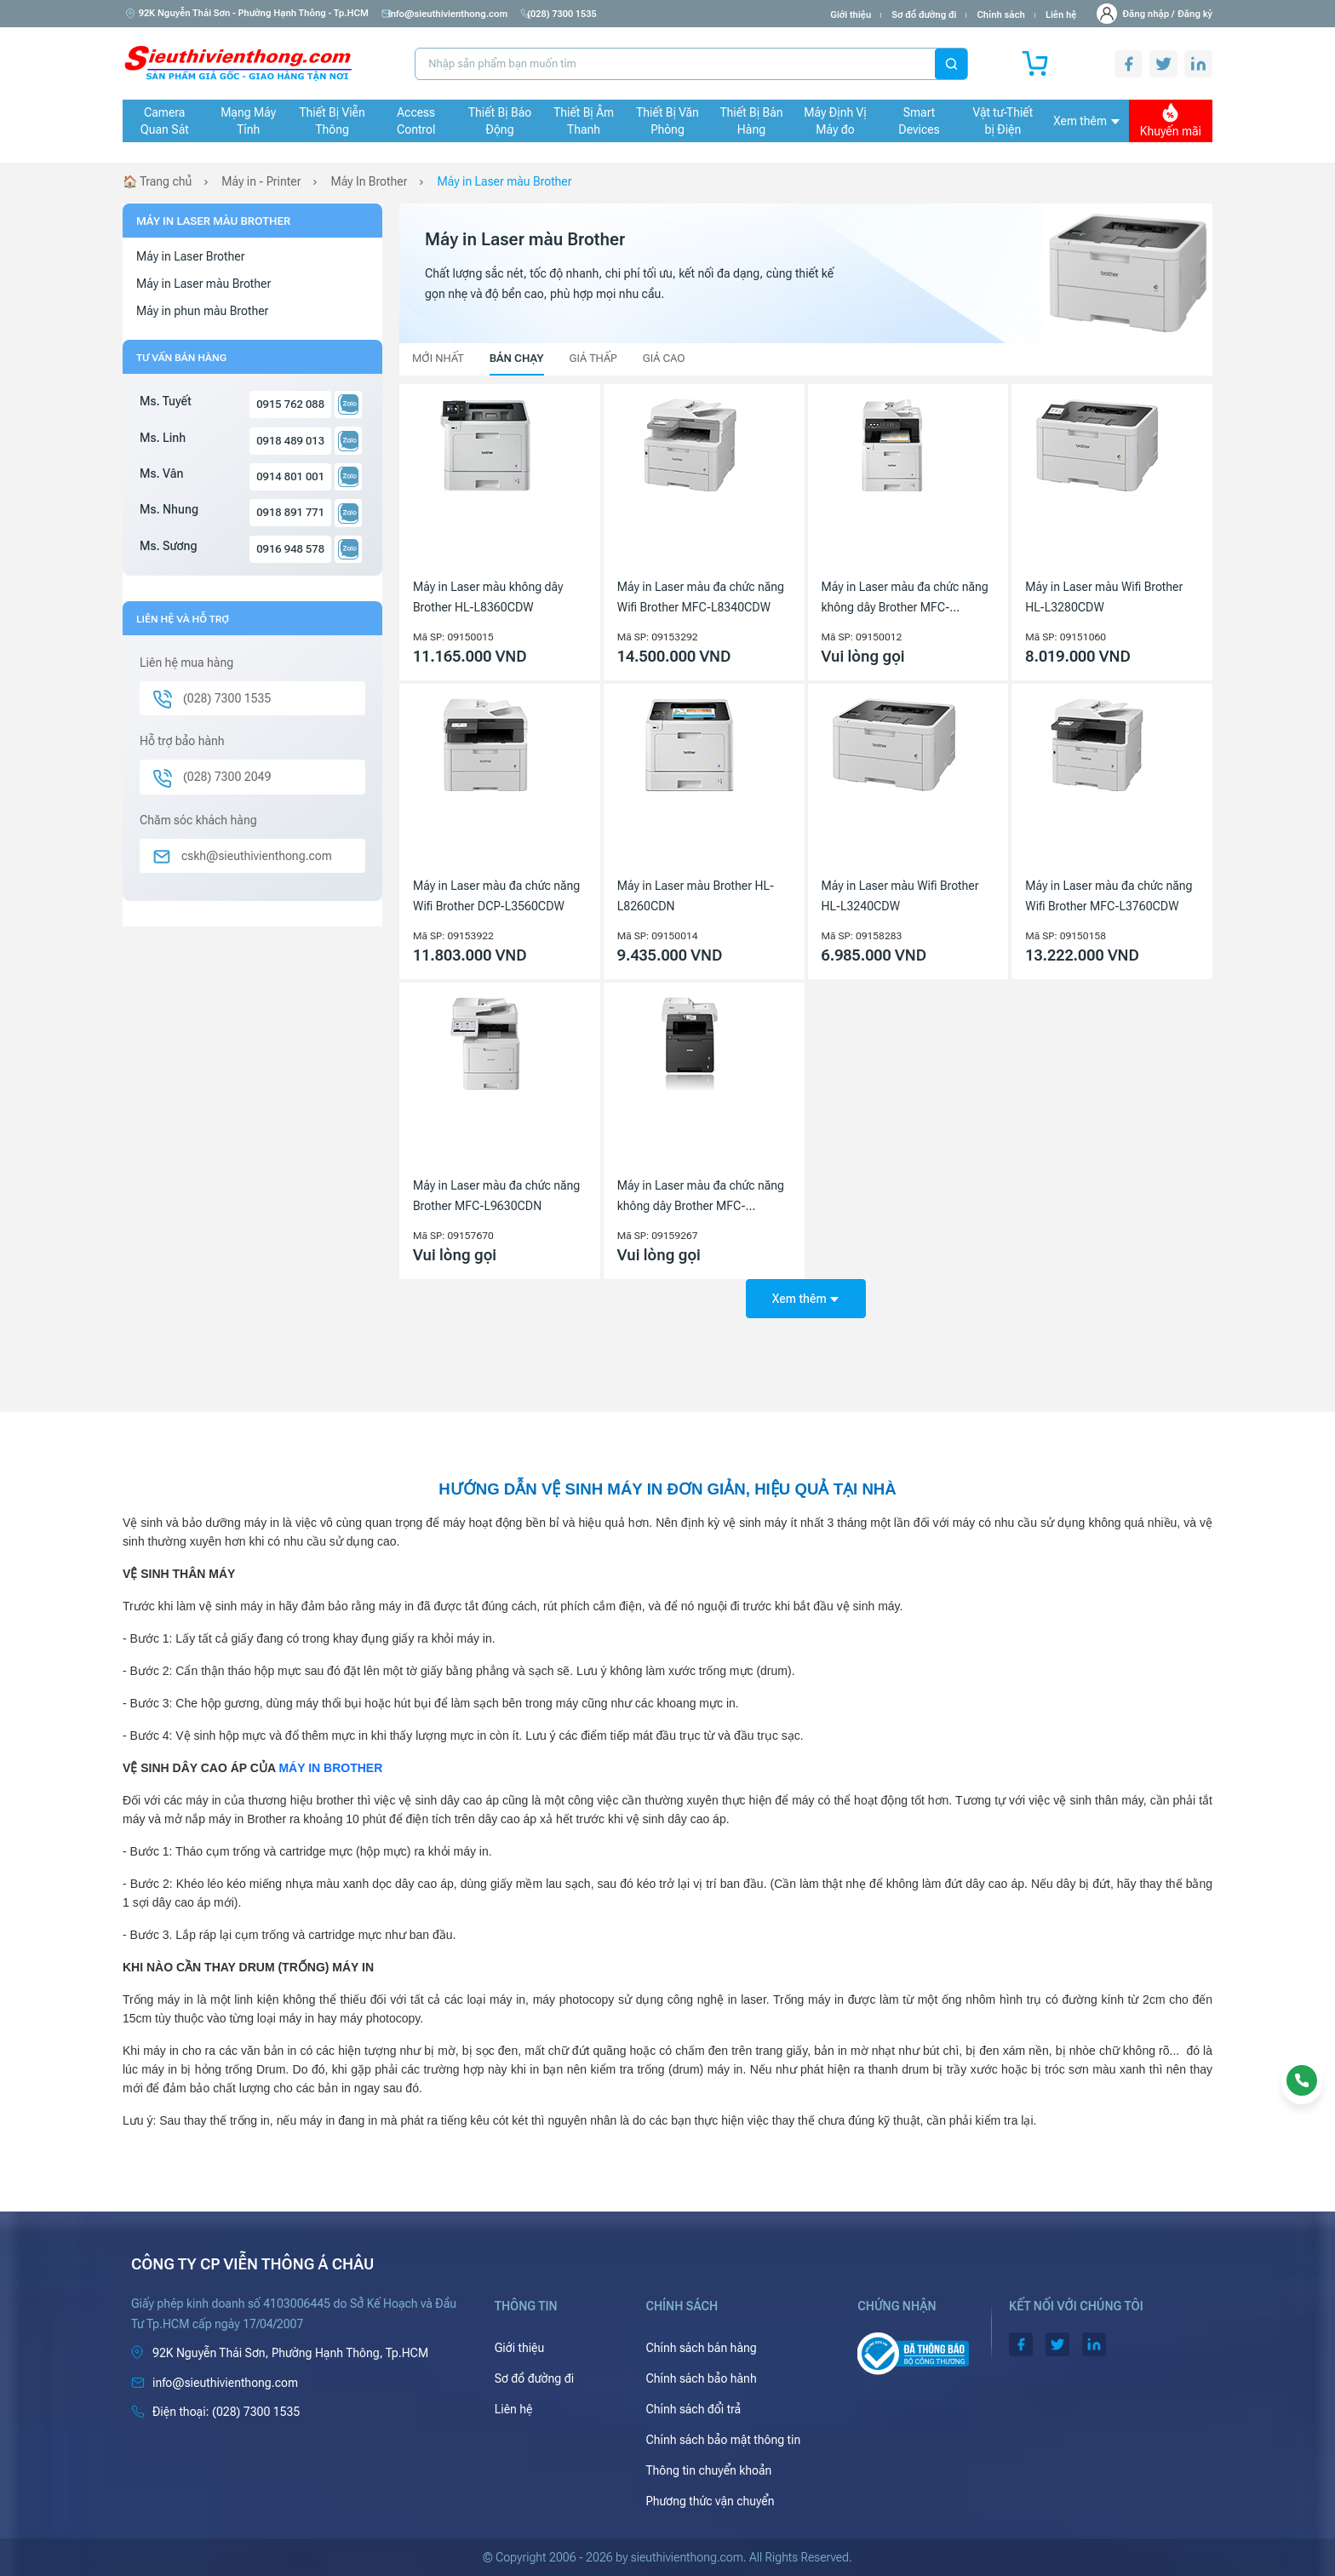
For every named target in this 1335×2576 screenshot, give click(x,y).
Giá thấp (593, 358)
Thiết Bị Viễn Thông (332, 121)
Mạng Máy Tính (248, 121)
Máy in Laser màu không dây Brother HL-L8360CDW (488, 597)
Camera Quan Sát (164, 121)
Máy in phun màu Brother (202, 311)
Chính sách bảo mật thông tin (722, 2440)
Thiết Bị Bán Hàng (751, 121)
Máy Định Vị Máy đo (835, 121)
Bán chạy (517, 358)
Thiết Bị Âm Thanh (583, 121)
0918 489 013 (290, 440)
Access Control (416, 121)
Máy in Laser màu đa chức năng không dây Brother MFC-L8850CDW (700, 1197)
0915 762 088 (290, 404)
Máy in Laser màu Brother (505, 181)
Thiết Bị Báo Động (499, 121)
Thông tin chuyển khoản (708, 2470)
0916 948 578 (290, 548)
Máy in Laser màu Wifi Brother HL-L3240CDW (900, 896)
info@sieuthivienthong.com (448, 14)
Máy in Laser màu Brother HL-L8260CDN (695, 896)
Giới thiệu (850, 14)
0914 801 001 (290, 476)
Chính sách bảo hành (700, 2378)
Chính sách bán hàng (700, 2348)
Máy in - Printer (261, 181)
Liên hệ (1061, 14)
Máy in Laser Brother (190, 256)
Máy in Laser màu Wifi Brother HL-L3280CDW (1104, 597)
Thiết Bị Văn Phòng (667, 121)
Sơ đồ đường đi (923, 14)
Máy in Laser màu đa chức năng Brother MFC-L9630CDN (496, 1196)
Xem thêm (1086, 121)
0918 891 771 (290, 512)
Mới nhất (438, 358)
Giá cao (664, 358)
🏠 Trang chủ (157, 181)
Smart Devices (918, 121)
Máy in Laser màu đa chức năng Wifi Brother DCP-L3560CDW (496, 896)
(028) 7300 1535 (568, 14)
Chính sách (1000, 14)
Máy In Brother (369, 181)
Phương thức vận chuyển (709, 2501)
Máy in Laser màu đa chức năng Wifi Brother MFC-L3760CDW (1108, 896)
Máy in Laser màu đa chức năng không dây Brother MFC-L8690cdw (905, 598)
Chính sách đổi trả (693, 2409)
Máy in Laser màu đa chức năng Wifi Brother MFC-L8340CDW (700, 597)
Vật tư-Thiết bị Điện (1003, 121)
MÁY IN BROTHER (330, 1768)
